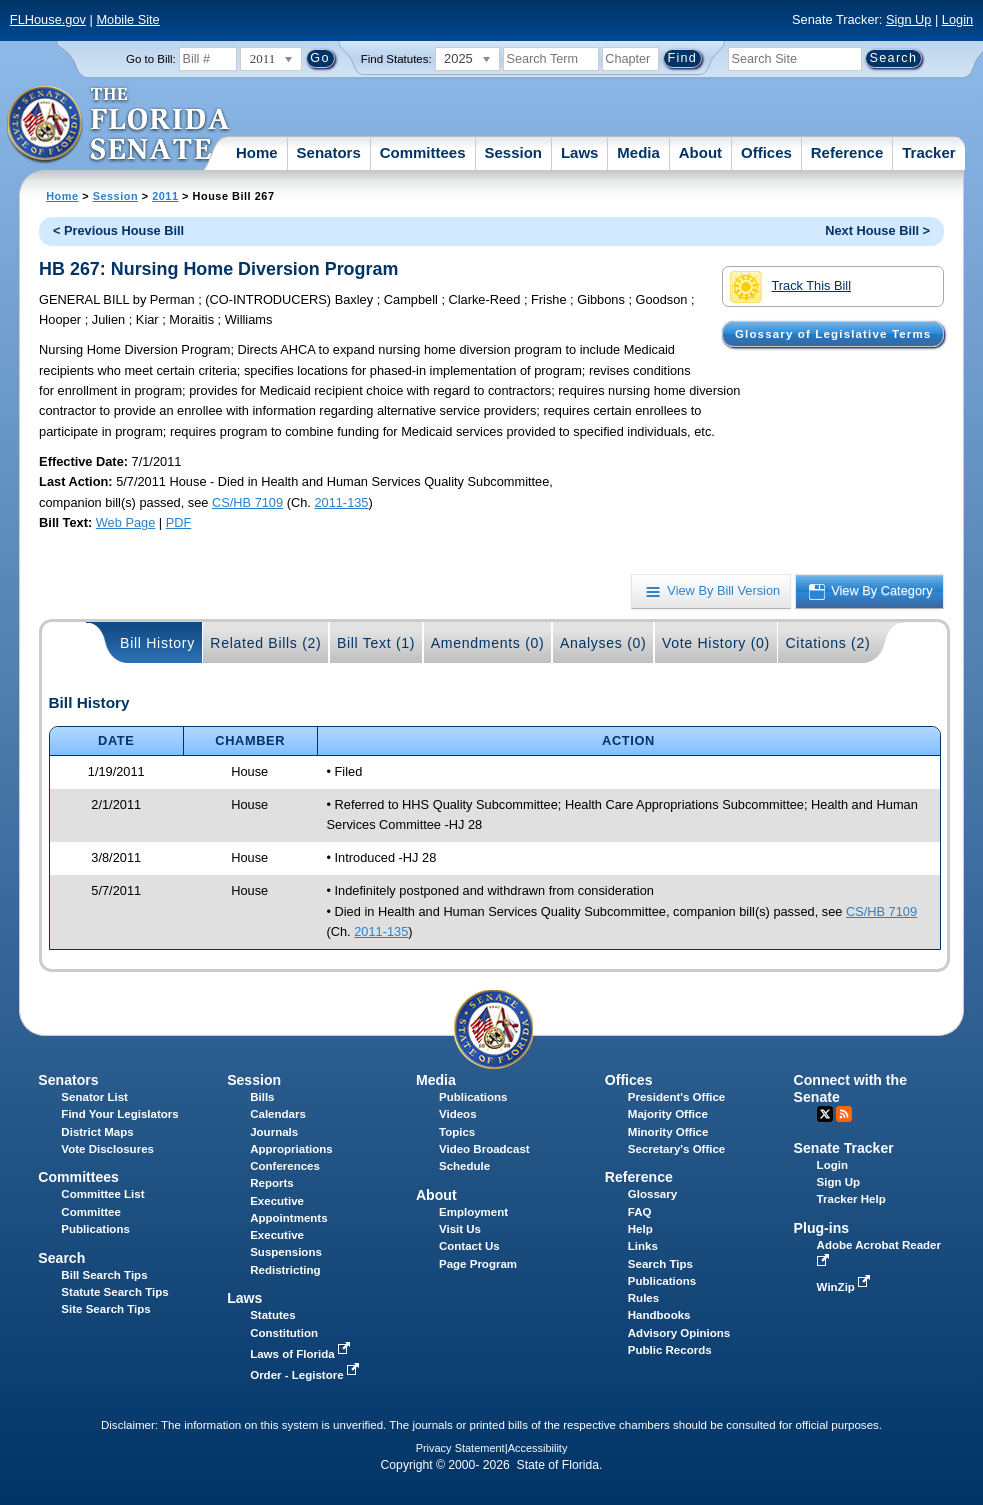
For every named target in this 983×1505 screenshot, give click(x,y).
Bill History (157, 643)
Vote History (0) (716, 643)
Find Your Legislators (119, 1114)
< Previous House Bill (118, 230)
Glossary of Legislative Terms (833, 334)
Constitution (284, 1333)
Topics (457, 1132)
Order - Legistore (306, 1375)
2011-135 (341, 502)
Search (61, 1258)
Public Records (670, 1350)
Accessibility (538, 1448)
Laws (580, 152)
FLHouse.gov (48, 19)
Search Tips (660, 1264)
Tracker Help (851, 1199)
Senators (329, 152)
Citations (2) (827, 643)
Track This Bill (790, 287)
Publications (473, 1097)
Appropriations (291, 1149)
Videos (458, 1114)
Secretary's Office (676, 1149)
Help (640, 1229)
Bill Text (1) (376, 643)
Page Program (478, 1264)
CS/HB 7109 (247, 502)
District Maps (97, 1132)
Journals (274, 1132)
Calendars (278, 1114)
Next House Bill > (877, 230)
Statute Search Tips (114, 1292)
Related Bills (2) (265, 643)
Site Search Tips (105, 1309)
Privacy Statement (460, 1448)
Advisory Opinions (679, 1333)
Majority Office (668, 1114)
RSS (844, 1114)
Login (957, 19)
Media (638, 152)
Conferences (285, 1166)
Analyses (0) (603, 643)
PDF (179, 522)
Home (257, 152)
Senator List (94, 1097)
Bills (262, 1097)
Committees (423, 152)
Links (643, 1246)
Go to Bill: (151, 59)
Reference (847, 152)
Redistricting (285, 1270)
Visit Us (460, 1229)
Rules (643, 1298)
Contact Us (469, 1246)
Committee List (102, 1194)
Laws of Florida (302, 1354)
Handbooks (659, 1315)
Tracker (928, 152)
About (700, 152)
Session (513, 152)
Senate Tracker (844, 1148)
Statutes (272, 1315)
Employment (473, 1212)
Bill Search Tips (104, 1275)
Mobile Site (127, 19)
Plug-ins (822, 1228)
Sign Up (909, 19)
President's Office (676, 1097)
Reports (272, 1183)
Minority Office (668, 1132)
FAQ (640, 1212)
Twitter (825, 1114)
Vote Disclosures (107, 1149)
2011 (165, 196)
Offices (766, 152)
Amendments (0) (488, 643)
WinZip (845, 1287)
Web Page (126, 522)
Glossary (652, 1194)
